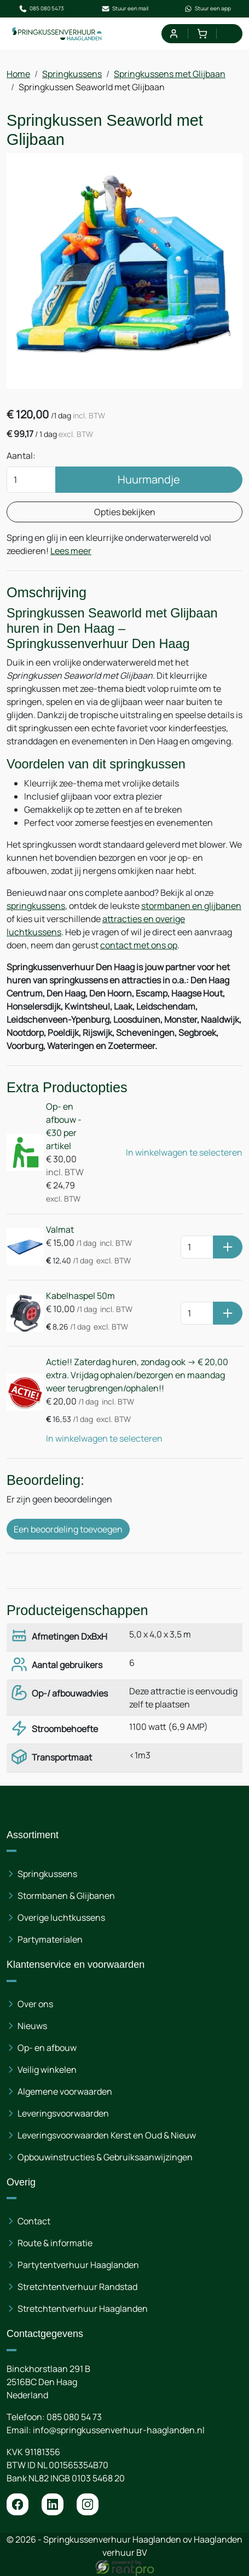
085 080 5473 (41, 8)
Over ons (35, 2004)
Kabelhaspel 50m (80, 1296)
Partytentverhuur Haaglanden (78, 2265)
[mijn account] (173, 33)
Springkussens (72, 74)
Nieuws (32, 2026)
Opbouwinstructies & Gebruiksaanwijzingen (105, 2157)
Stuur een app (207, 8)
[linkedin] (52, 2504)
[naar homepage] (57, 33)
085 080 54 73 (74, 2417)
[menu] (230, 33)
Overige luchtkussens (61, 1917)
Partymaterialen (50, 1939)
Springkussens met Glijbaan (169, 74)
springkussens (36, 906)
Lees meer (70, 551)
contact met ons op (138, 945)
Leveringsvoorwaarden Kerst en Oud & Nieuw (107, 2135)
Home (18, 74)
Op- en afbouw (47, 2048)
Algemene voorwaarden (65, 2091)
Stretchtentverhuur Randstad (77, 2287)
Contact (34, 2221)
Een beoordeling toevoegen (68, 1529)
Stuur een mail (124, 8)
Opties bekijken (124, 512)
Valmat (60, 1229)
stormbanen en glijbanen (191, 906)
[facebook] (17, 2504)
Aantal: (21, 456)
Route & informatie (55, 2243)
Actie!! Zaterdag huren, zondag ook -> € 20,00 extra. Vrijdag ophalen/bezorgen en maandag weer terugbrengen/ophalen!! (137, 1375)
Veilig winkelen (47, 2070)
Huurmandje (149, 479)
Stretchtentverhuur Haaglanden (83, 2309)
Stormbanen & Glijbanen (66, 1896)
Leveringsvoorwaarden (63, 2113)
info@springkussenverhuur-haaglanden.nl (119, 2430)
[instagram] (88, 2504)
